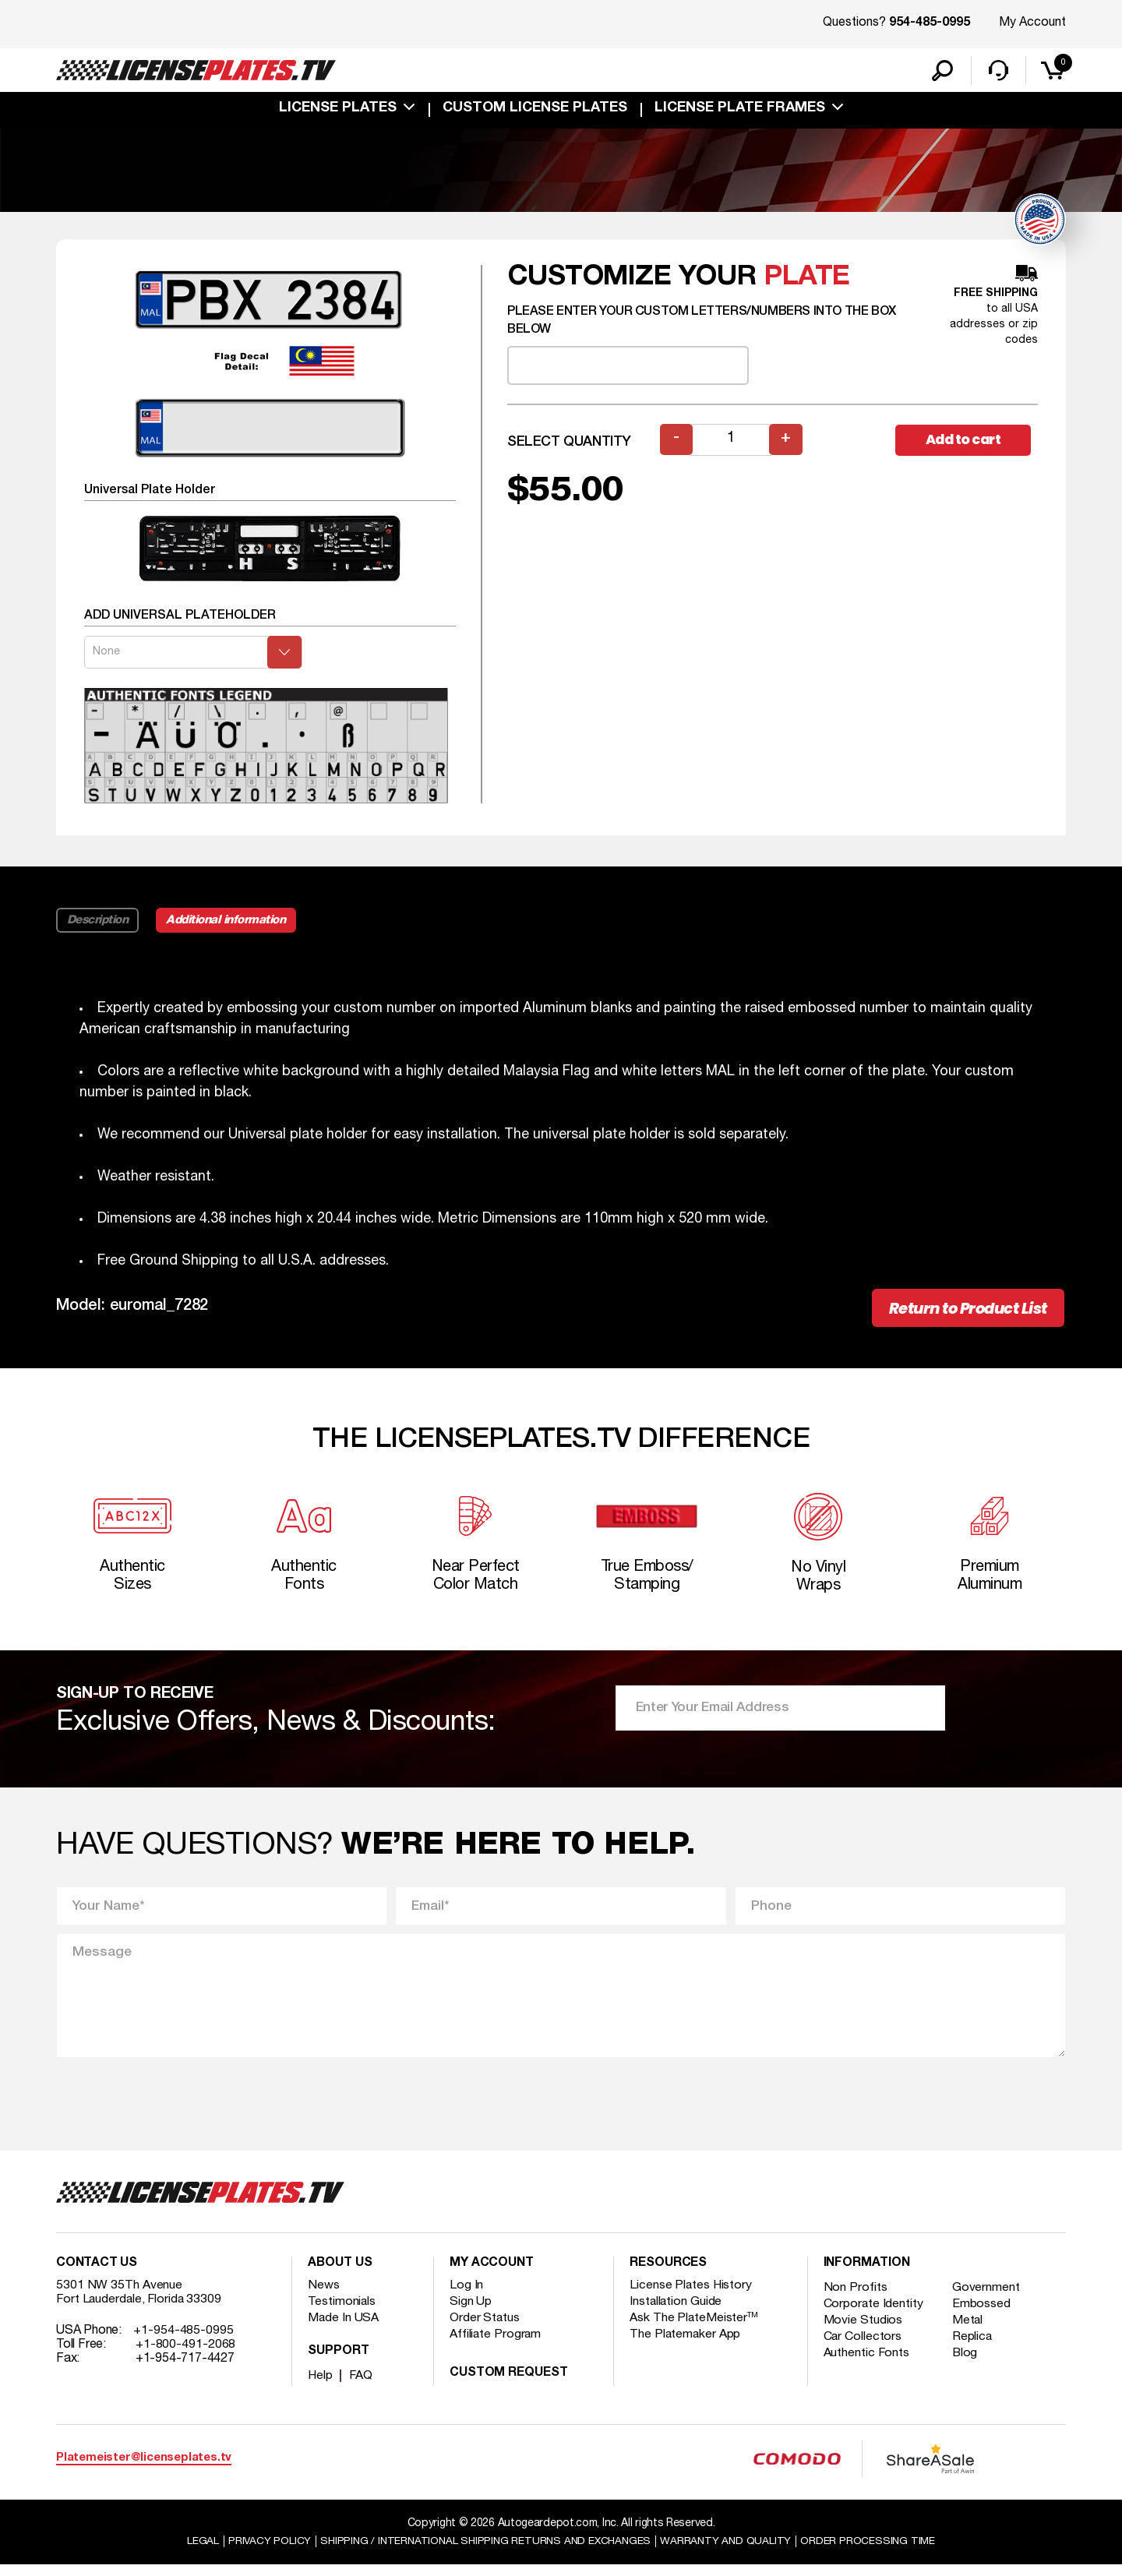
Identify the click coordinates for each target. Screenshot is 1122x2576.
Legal (196, 2551)
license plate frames (739, 111)
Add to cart (966, 442)
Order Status (485, 2329)
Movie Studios (863, 2331)
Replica (974, 2347)
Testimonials (342, 2312)
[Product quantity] (731, 442)
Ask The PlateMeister (694, 2329)
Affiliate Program (496, 2345)
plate (807, 279)
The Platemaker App (686, 2345)
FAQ (362, 2386)
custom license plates (535, 111)
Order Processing (874, 2551)
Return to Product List (960, 1311)
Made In (343, 2329)
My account (492, 2274)
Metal (970, 2331)
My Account (1032, 22)
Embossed (983, 2315)
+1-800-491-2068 (186, 2355)
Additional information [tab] (229, 922)
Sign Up (471, 2312)
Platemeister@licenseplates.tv (143, 2469)
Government (987, 2298)
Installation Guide (676, 2312)
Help (320, 2386)
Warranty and (730, 2551)
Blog (967, 2364)
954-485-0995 (929, 23)
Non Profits (855, 2298)
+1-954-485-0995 (183, 2341)
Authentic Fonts (867, 2364)
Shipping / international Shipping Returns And (484, 2551)
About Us (340, 2274)
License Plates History (691, 2296)
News (324, 2296)
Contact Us (96, 2274)
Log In (466, 2296)
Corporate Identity (874, 2315)
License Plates (338, 111)
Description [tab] (98, 922)
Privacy (263, 2551)
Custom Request (509, 2384)
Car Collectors (863, 2347)
